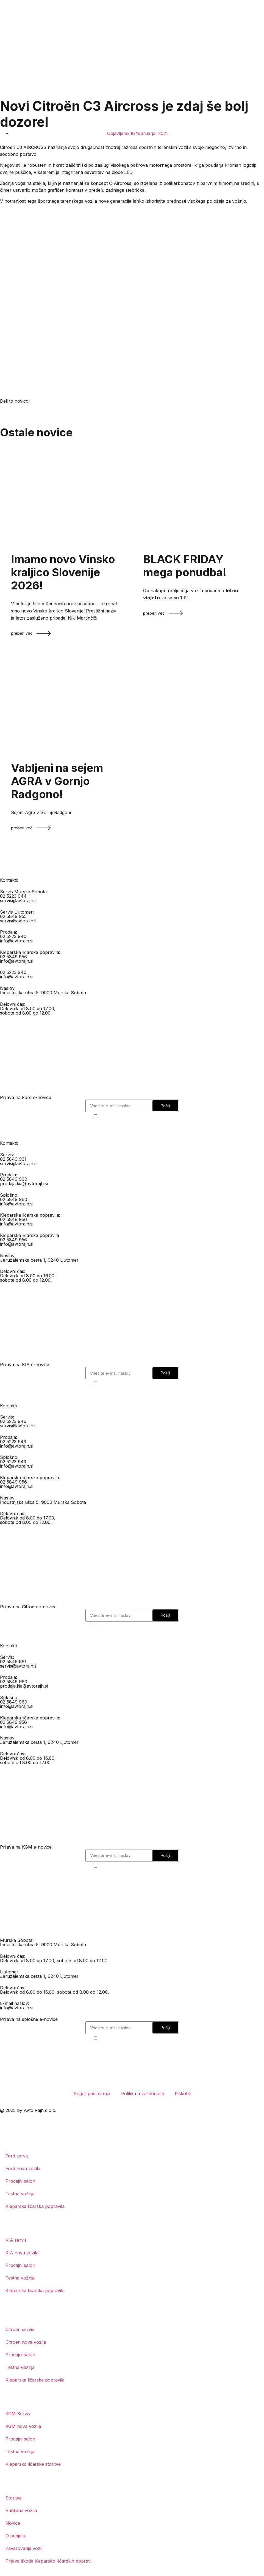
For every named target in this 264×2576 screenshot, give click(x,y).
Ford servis (17, 2156)
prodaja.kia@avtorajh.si (24, 1183)
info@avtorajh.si (16, 941)
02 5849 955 (13, 916)
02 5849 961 (13, 1159)
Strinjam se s (135, 1116)
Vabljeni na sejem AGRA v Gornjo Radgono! (57, 781)
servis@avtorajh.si (18, 900)
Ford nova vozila (22, 2168)
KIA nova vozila (21, 2252)
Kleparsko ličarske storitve (33, 2464)
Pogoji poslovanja (92, 2093)
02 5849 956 (13, 956)
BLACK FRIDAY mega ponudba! (184, 565)
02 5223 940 (13, 936)
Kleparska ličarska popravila (35, 2206)
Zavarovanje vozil (23, 2548)
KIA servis (16, 2240)
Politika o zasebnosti (142, 2093)
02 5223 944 (13, 896)
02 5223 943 (13, 1441)
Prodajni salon (20, 2181)
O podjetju (15, 2535)
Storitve (13, 2498)
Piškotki (183, 2093)
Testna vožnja (20, 2193)
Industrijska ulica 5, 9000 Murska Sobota (43, 992)
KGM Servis (17, 2413)
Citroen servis (19, 2329)
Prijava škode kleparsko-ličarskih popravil (49, 2561)
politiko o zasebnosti (149, 1116)
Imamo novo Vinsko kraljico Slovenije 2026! (63, 572)
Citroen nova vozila (25, 2342)
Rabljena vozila (21, 2510)
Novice (12, 2523)
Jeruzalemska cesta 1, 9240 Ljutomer (39, 1260)
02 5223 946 (13, 1421)
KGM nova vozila (23, 2426)
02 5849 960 (13, 1179)
